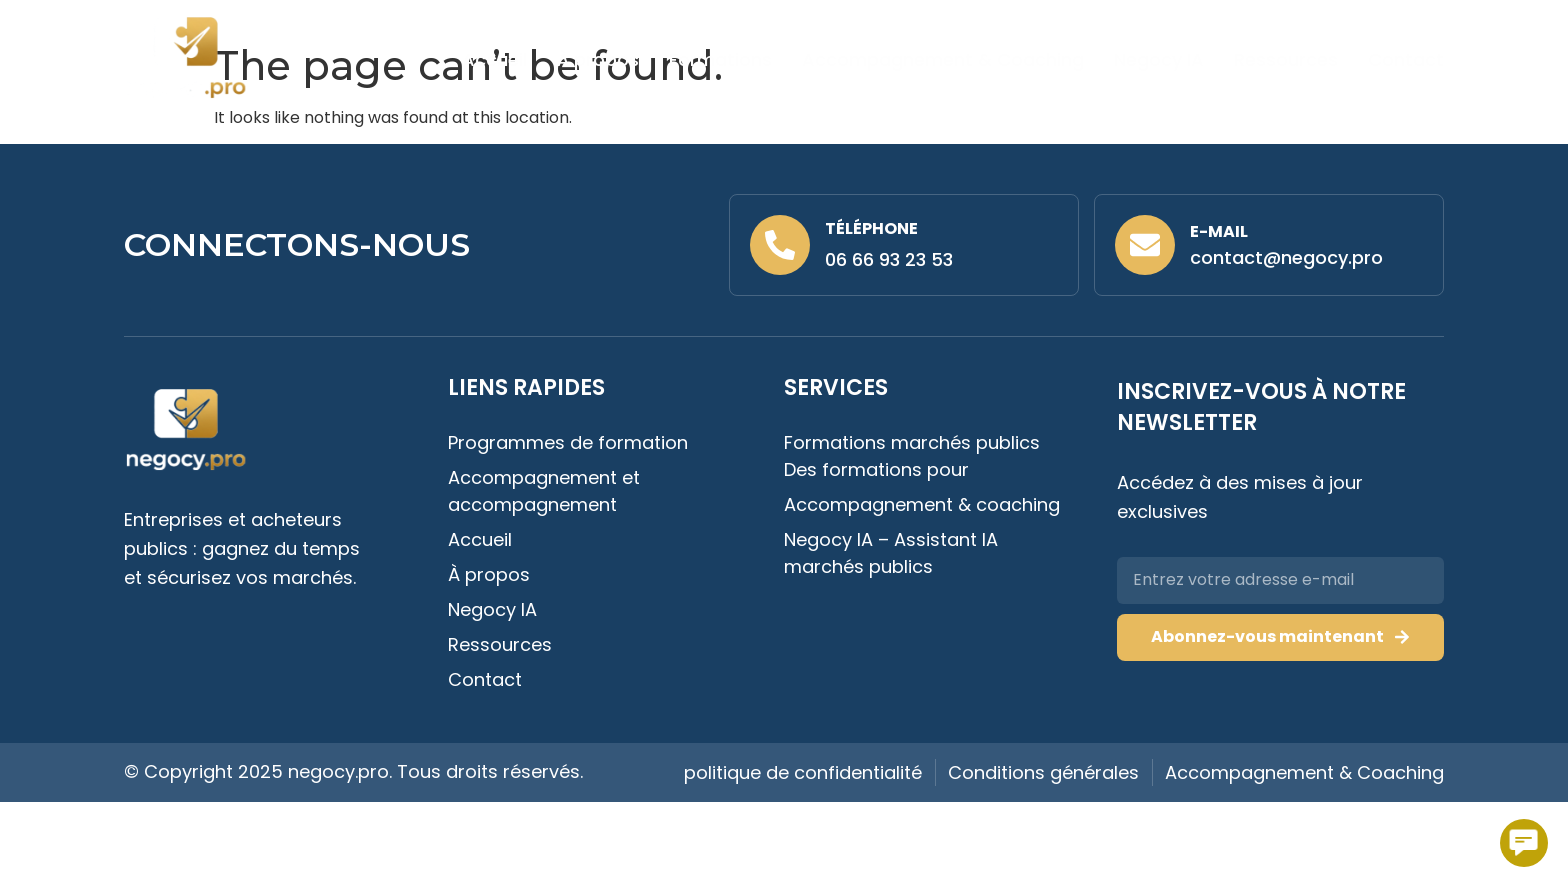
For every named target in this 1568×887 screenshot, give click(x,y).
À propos (598, 60)
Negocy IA (1159, 60)
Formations (720, 60)
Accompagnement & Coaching (943, 60)
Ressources (1286, 60)
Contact (1406, 60)
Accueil (494, 60)
